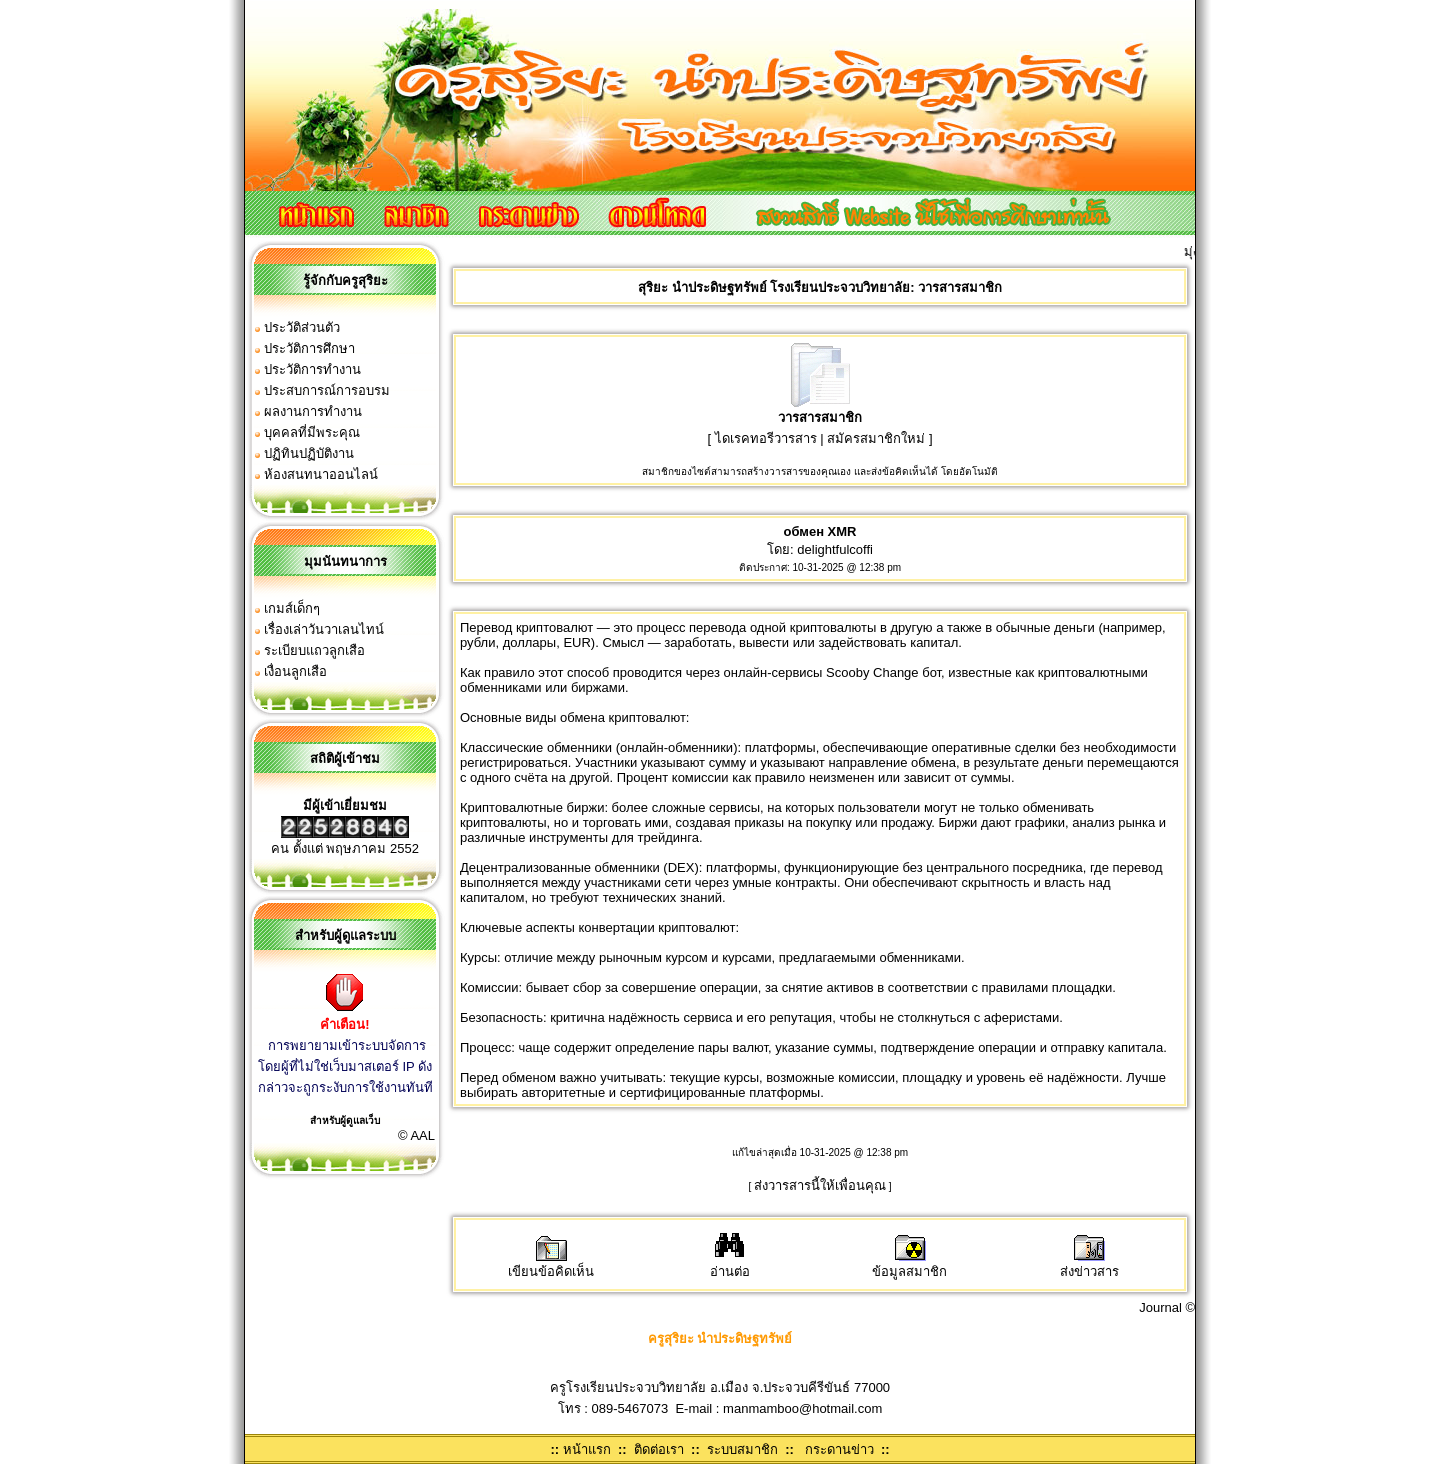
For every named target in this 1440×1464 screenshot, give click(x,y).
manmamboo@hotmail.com (802, 1408)
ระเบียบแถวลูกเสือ (314, 650)
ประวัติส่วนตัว (302, 327)
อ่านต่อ (730, 1264)
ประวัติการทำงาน (312, 369)
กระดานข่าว (839, 1449)
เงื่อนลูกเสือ (295, 671)
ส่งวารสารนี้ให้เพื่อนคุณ (820, 1185)
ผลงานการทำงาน (313, 411)
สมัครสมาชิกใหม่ (876, 438)
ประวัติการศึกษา (309, 348)
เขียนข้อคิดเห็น (551, 1264)
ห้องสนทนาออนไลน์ (321, 474)
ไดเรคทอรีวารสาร (766, 438)
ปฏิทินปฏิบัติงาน (309, 453)
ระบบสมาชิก (742, 1449)
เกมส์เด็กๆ (292, 608)
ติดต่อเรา (659, 1449)
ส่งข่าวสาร (1089, 1264)
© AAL (416, 1135)
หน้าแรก (587, 1449)
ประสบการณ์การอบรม (327, 390)
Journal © (1167, 1307)
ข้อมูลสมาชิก (909, 1264)
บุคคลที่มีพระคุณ (312, 432)
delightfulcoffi (835, 549)
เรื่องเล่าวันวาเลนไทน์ (324, 629)
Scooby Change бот (883, 672)
